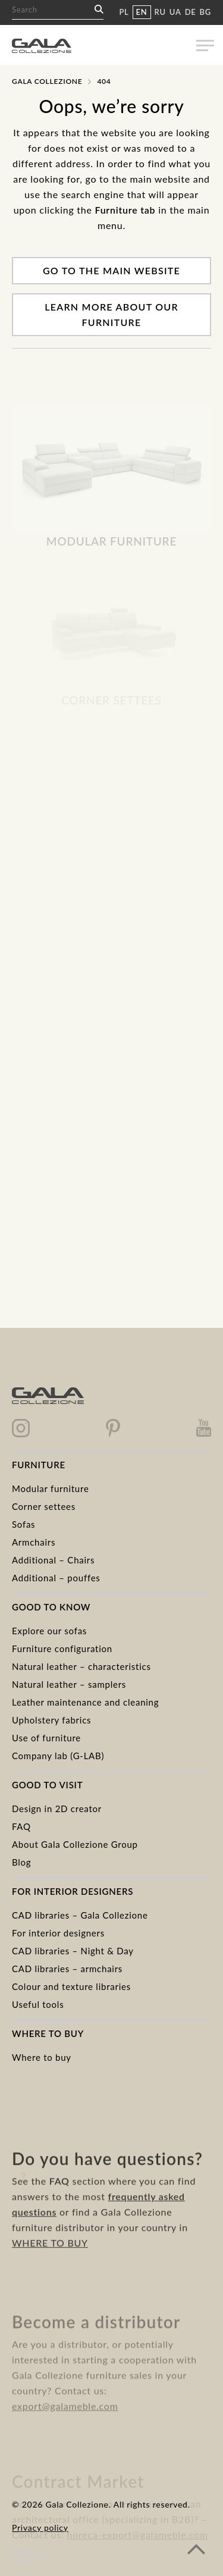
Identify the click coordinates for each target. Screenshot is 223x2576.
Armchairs (33, 1542)
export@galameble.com (65, 2424)
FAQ (21, 1826)
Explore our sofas (49, 1630)
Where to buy (41, 2057)
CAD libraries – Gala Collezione (80, 1915)
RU (160, 12)
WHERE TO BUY (50, 2266)
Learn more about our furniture (111, 314)
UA (175, 12)
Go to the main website (111, 270)
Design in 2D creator (57, 1808)
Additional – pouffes (56, 1577)
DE (190, 12)
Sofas (23, 1524)
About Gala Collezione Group (75, 1844)
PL (123, 12)
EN (141, 12)
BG (205, 12)
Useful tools (38, 2004)
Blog (21, 1862)
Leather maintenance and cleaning (85, 1702)
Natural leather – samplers (69, 1684)
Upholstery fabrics (51, 1720)
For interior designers (58, 1933)
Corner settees (44, 1506)
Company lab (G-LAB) (58, 1755)
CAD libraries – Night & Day (73, 1950)
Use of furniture (46, 1737)
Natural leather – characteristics (81, 1666)
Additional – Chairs (53, 1560)
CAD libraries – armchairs (67, 1968)
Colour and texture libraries (71, 1986)
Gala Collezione (47, 81)
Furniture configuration (62, 1648)
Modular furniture (50, 1488)
